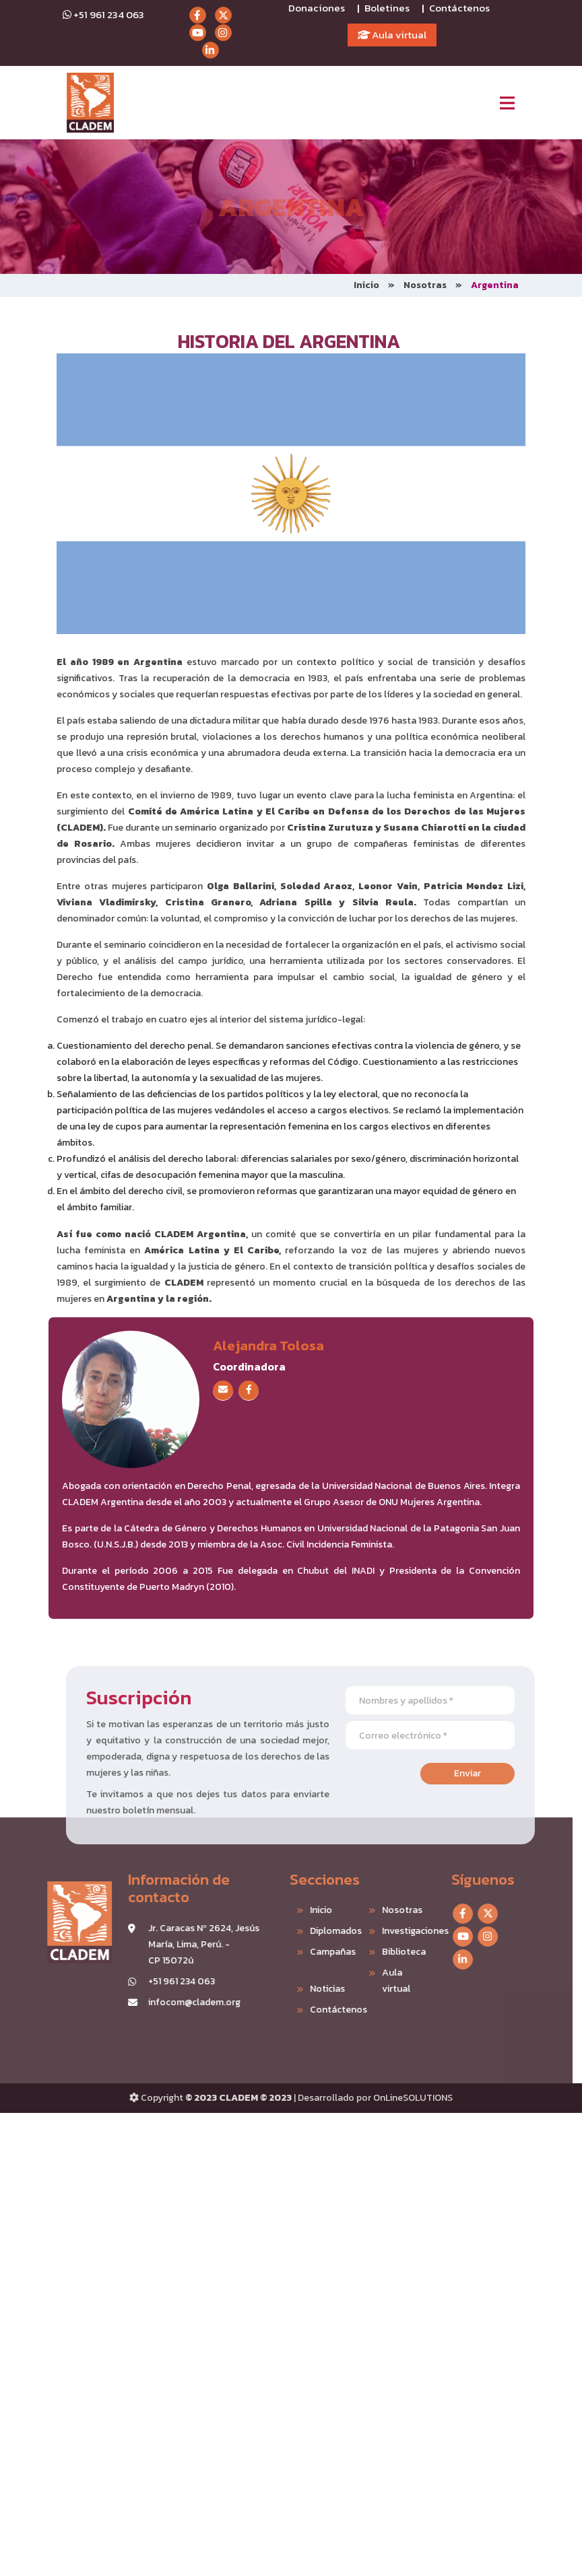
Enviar (500, 1773)
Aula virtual (392, 34)
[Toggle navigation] (507, 103)
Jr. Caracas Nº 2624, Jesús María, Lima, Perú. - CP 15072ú (170, 1944)
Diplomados (302, 1931)
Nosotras (425, 285)
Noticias (294, 1989)
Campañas (300, 1952)
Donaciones (316, 7)
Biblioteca (371, 1952)
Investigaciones (374, 1931)
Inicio (366, 285)
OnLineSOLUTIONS (413, 2098)
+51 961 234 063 (103, 14)
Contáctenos (459, 7)
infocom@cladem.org (161, 2002)
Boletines (387, 7)
